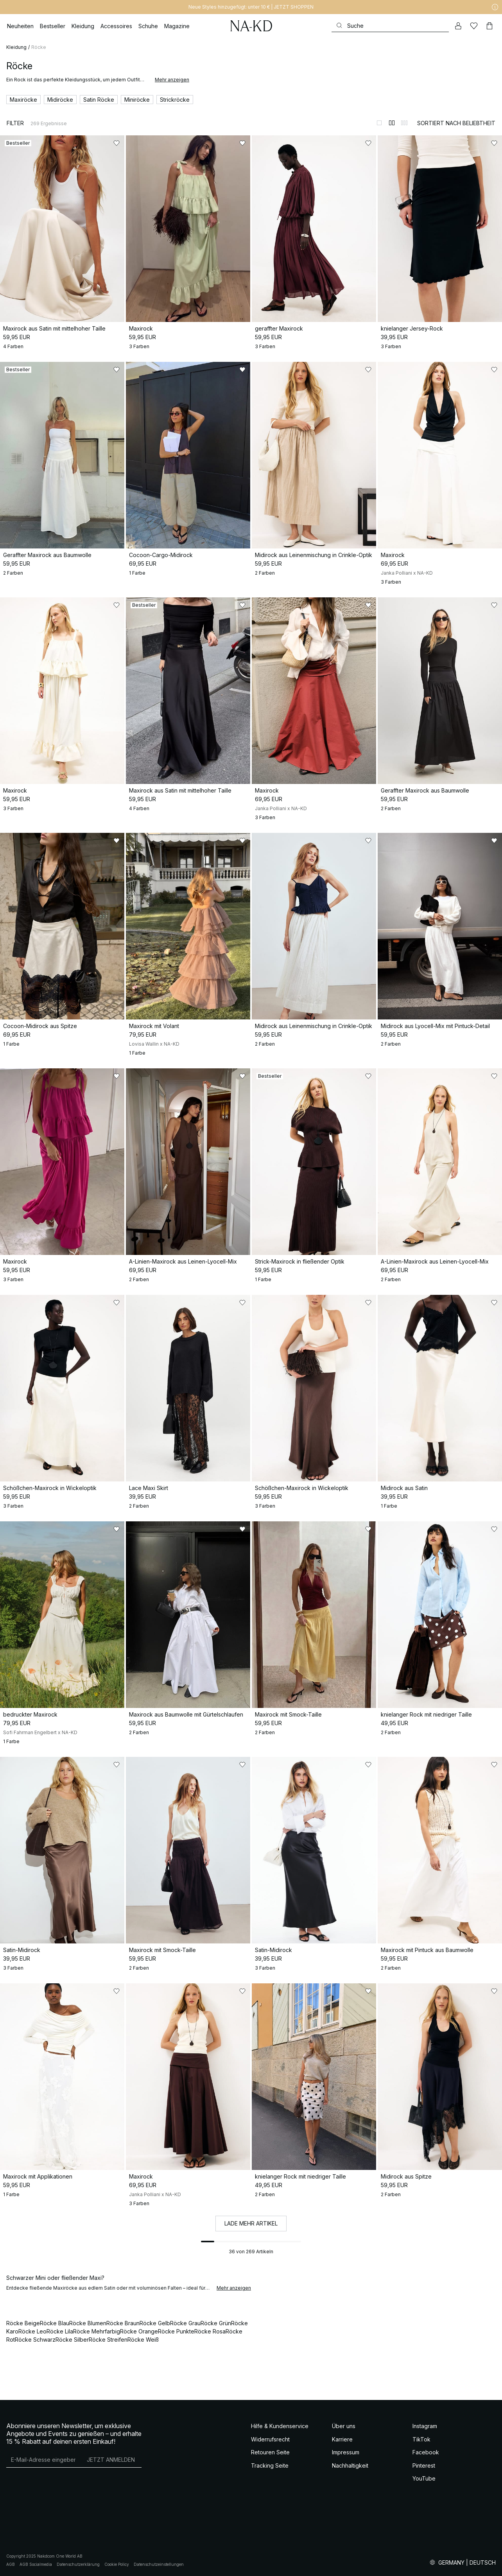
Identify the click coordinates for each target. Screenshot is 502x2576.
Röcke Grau (185, 2323)
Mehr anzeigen (172, 80)
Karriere (342, 2439)
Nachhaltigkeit (350, 2465)
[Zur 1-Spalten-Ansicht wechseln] (379, 123)
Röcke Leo (32, 2331)
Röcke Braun (123, 2323)
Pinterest (423, 2465)
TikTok (421, 2439)
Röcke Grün (216, 2323)
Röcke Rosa (210, 2331)
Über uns (343, 2426)
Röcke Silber (72, 2339)
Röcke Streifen (108, 2339)
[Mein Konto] (458, 26)
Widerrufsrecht (270, 2439)
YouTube (424, 2478)
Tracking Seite (270, 2465)
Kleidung (16, 47)
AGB (10, 2564)
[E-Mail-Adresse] (43, 2459)
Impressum (345, 2452)
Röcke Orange (139, 2331)
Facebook (425, 2452)
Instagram (424, 2426)
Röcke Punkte (176, 2331)
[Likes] (474, 26)
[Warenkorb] (489, 26)
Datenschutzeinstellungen (159, 2564)
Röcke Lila (60, 2331)
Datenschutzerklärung (78, 2564)
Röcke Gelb (155, 2323)
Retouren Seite (270, 2452)
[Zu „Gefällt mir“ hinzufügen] (116, 143)
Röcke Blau (54, 2323)
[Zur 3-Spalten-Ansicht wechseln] (404, 123)
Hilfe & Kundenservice (279, 2426)
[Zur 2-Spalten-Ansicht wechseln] (391, 123)
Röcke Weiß (143, 2339)
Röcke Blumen (87, 2323)
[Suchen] (390, 25)
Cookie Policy (116, 2564)
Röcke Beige (23, 2323)
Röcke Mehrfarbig (96, 2331)
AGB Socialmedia (36, 2564)
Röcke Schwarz (35, 2339)
